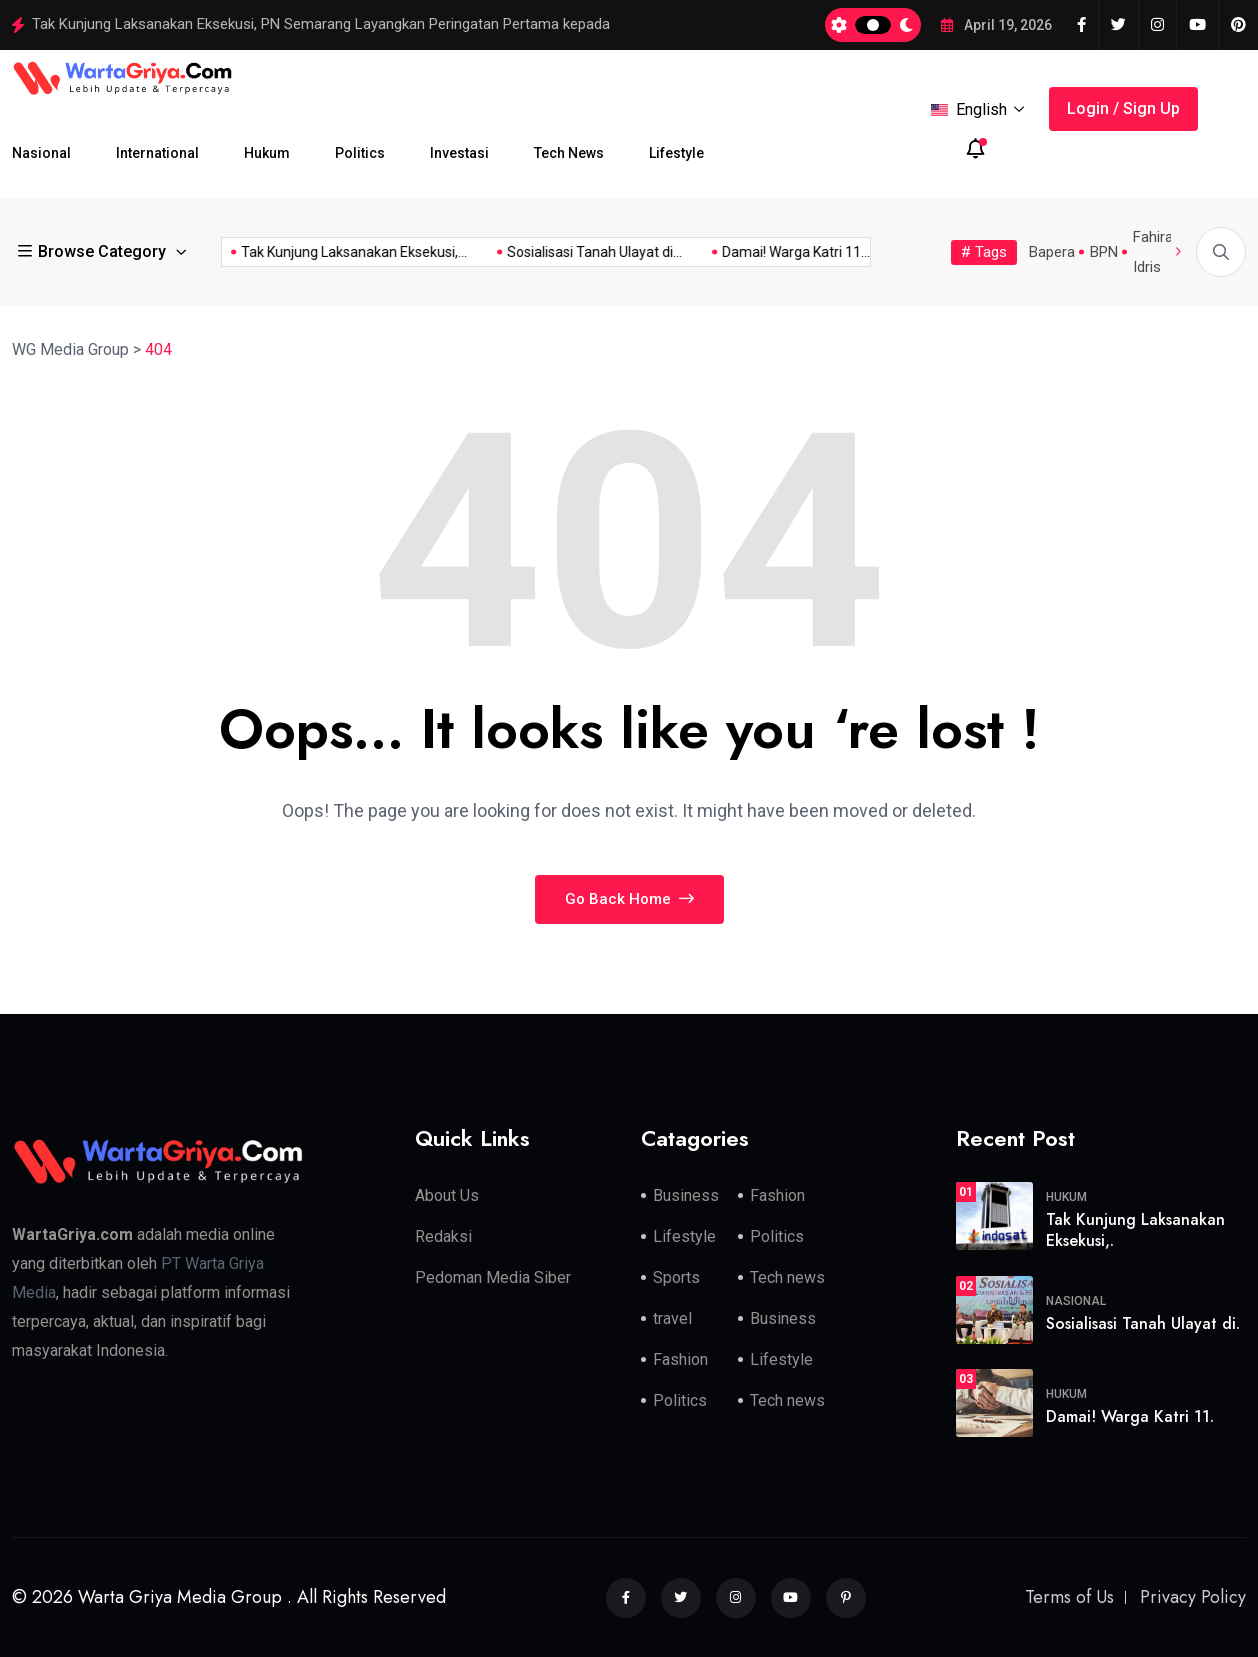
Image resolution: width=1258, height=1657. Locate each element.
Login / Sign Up (1123, 108)
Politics (360, 153)
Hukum (267, 153)
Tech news (787, 1277)
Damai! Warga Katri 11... (770, 252)
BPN (1104, 252)
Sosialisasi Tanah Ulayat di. (1143, 1323)
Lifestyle (676, 153)
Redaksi (443, 1236)
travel (672, 1318)
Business (686, 1195)
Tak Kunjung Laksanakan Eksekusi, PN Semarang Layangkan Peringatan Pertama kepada (321, 24)
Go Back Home (629, 899)
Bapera (1052, 252)
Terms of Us (1069, 1597)
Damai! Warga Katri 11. (1130, 1416)
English (978, 109)
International (157, 153)
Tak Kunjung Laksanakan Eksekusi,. (1135, 1230)
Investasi (459, 153)
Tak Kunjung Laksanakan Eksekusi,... (328, 252)
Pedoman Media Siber (493, 1277)
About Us (447, 1195)
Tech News (569, 153)
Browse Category (94, 251)
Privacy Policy (1193, 1597)
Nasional (41, 153)
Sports (676, 1277)
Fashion (777, 1195)
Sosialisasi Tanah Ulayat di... (568, 252)
